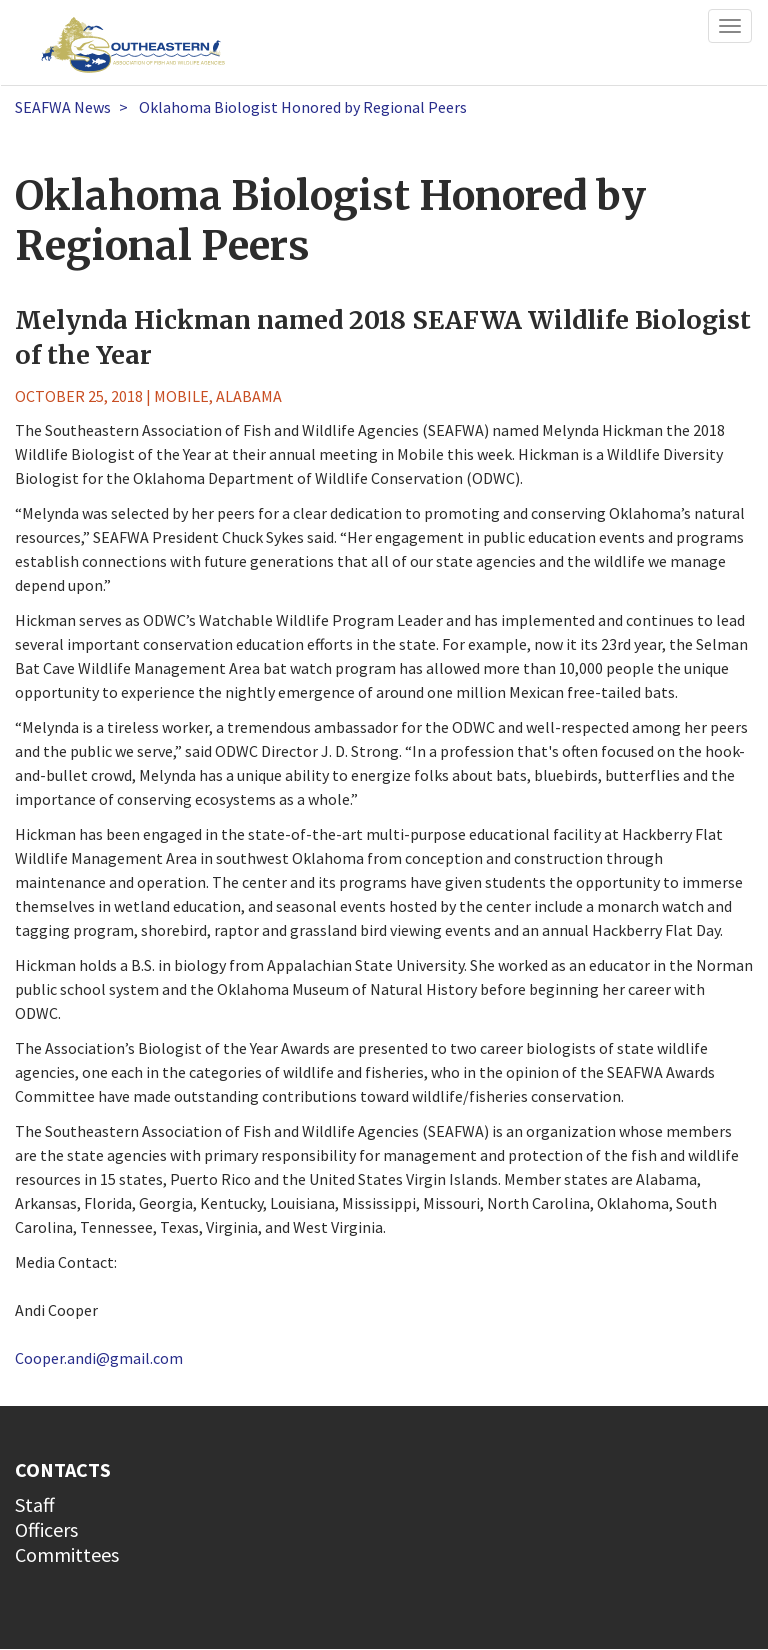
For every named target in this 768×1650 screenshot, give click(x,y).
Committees (67, 1554)
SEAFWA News (63, 107)
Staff (35, 1504)
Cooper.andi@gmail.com (99, 1358)
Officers (46, 1529)
